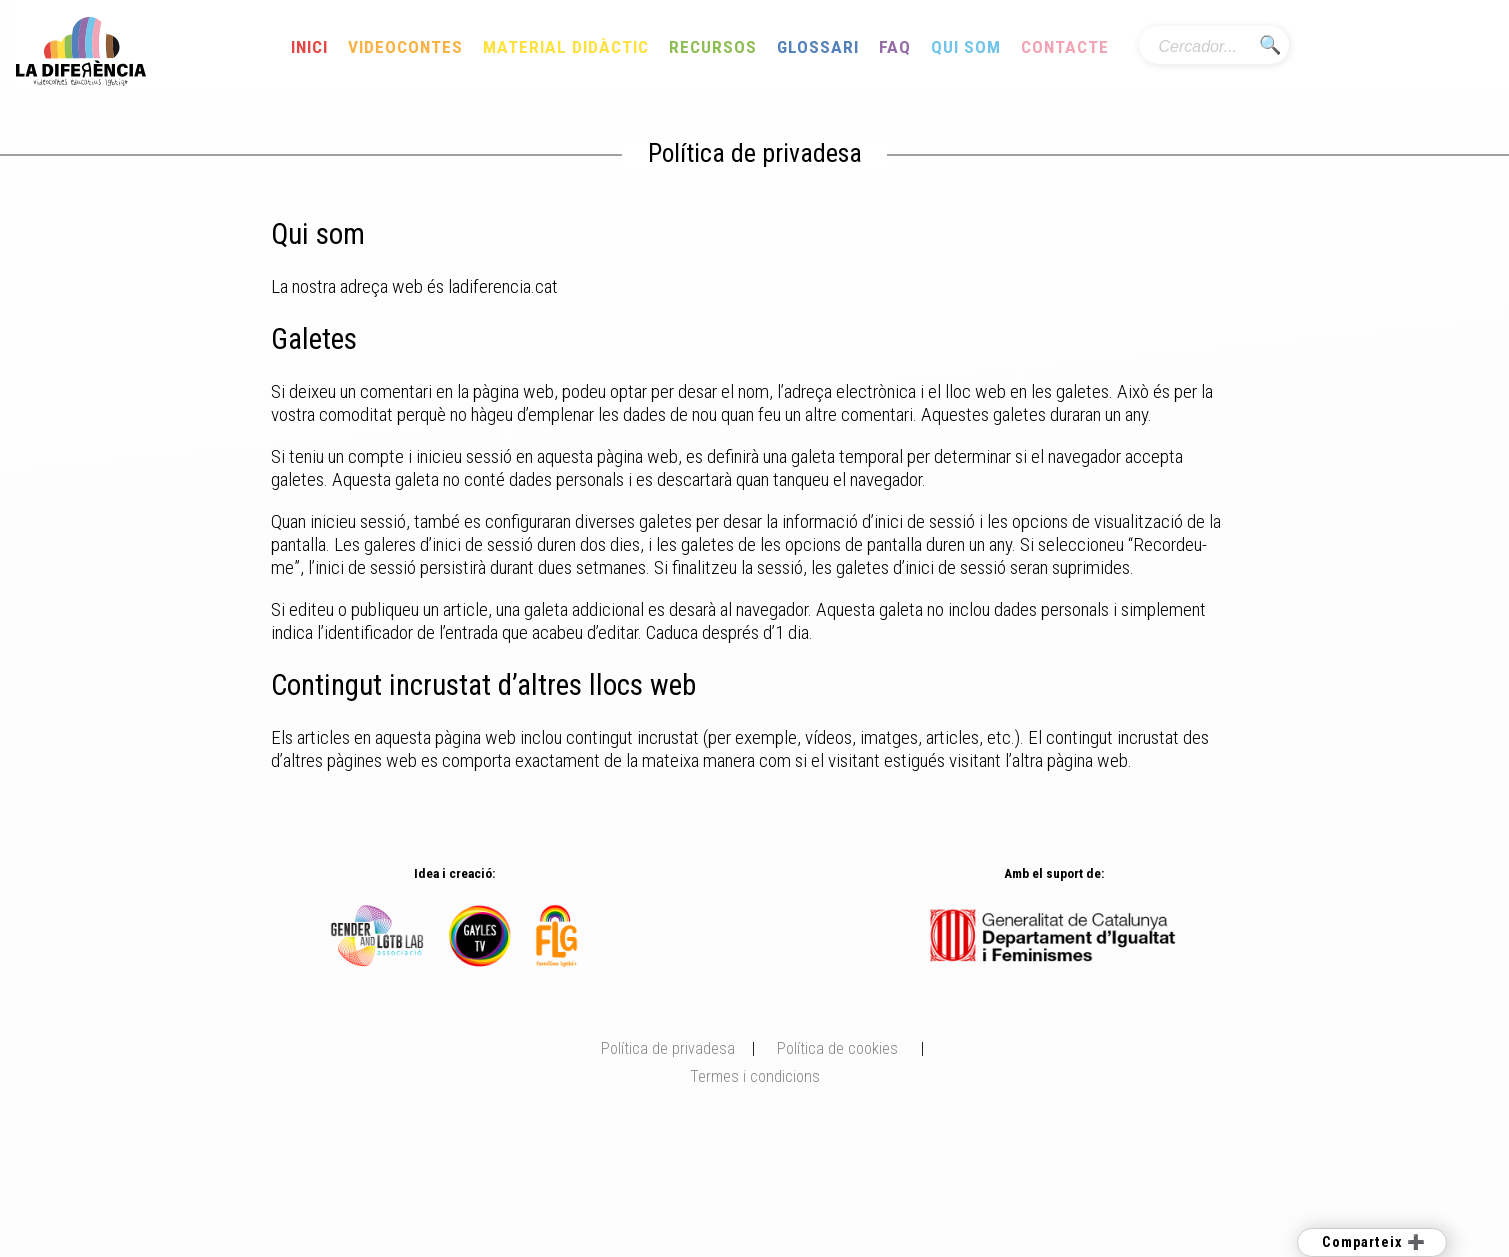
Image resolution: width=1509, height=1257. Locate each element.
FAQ (895, 47)
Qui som (966, 47)
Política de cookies (837, 1048)
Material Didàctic (566, 47)
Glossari (818, 47)
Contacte (1065, 47)
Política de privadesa (668, 1048)
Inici (309, 47)
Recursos (713, 47)
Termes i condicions (755, 1076)
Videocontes (405, 47)
